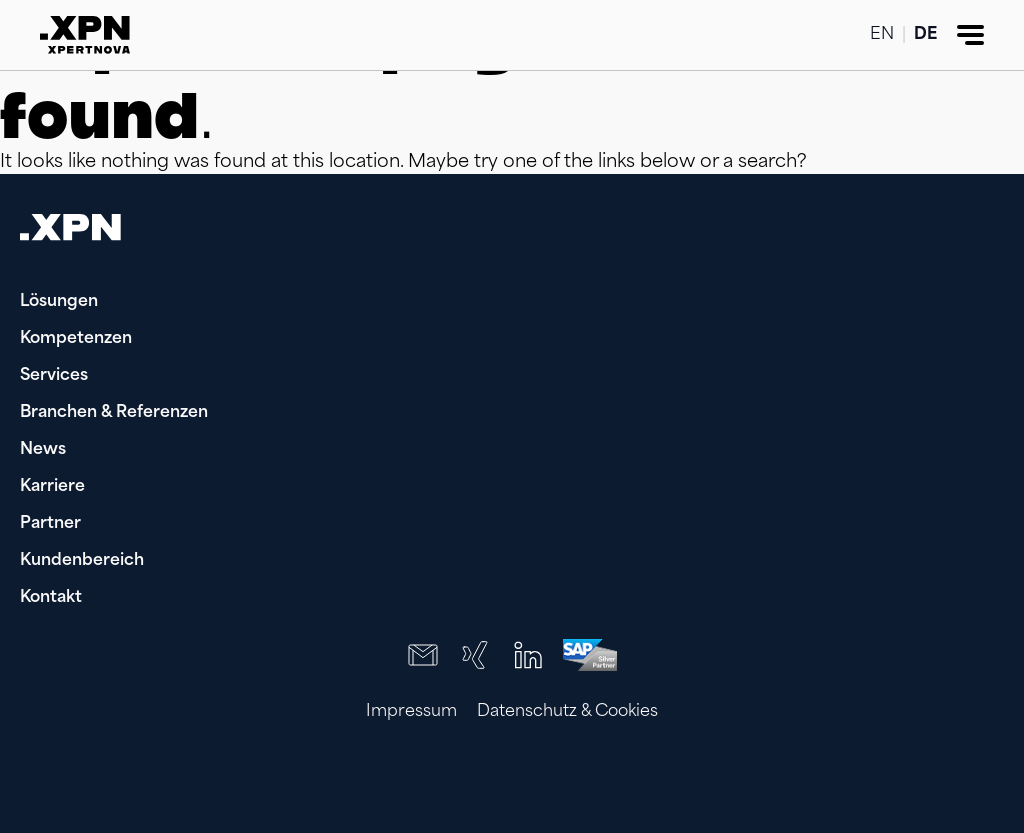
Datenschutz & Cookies (567, 712)
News (43, 450)
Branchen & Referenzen (114, 413)
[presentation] (876, 783)
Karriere (52, 487)
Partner (50, 524)
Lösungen (59, 302)
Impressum (411, 712)
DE (925, 35)
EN (882, 35)
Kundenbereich (82, 561)
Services (54, 376)
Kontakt (51, 598)
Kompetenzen (76, 339)
